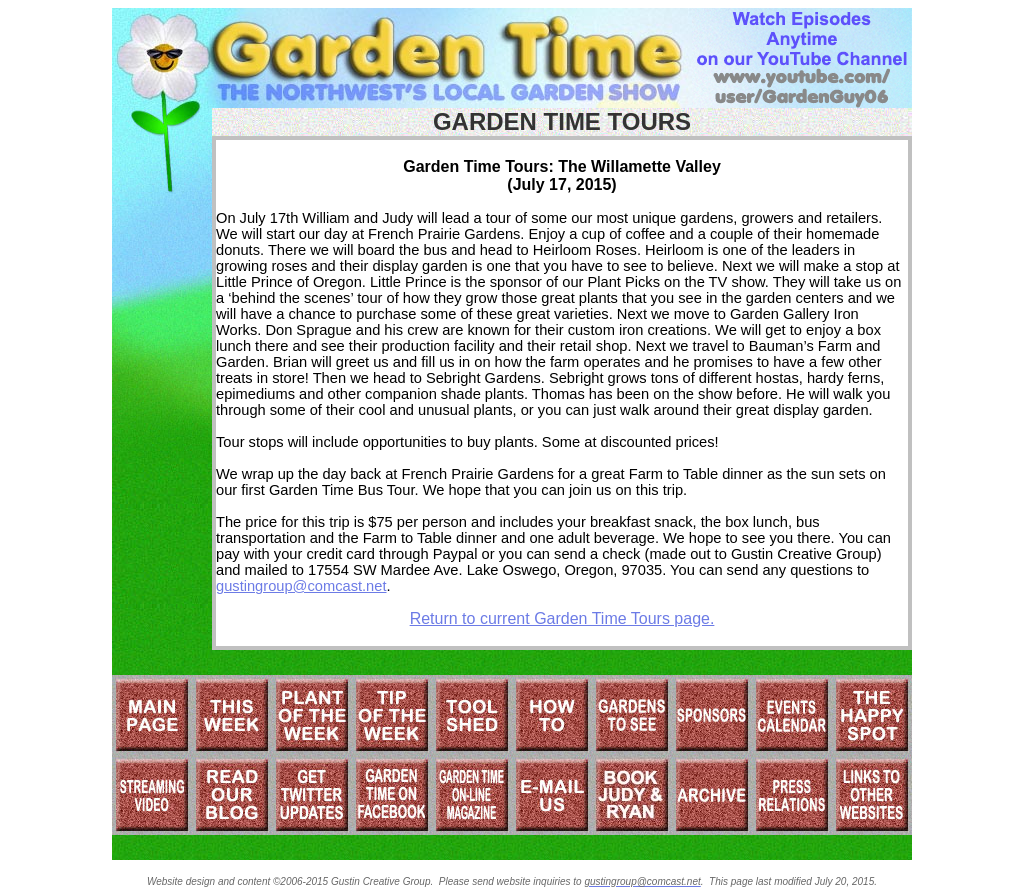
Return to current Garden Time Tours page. (562, 618)
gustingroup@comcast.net (301, 586)
